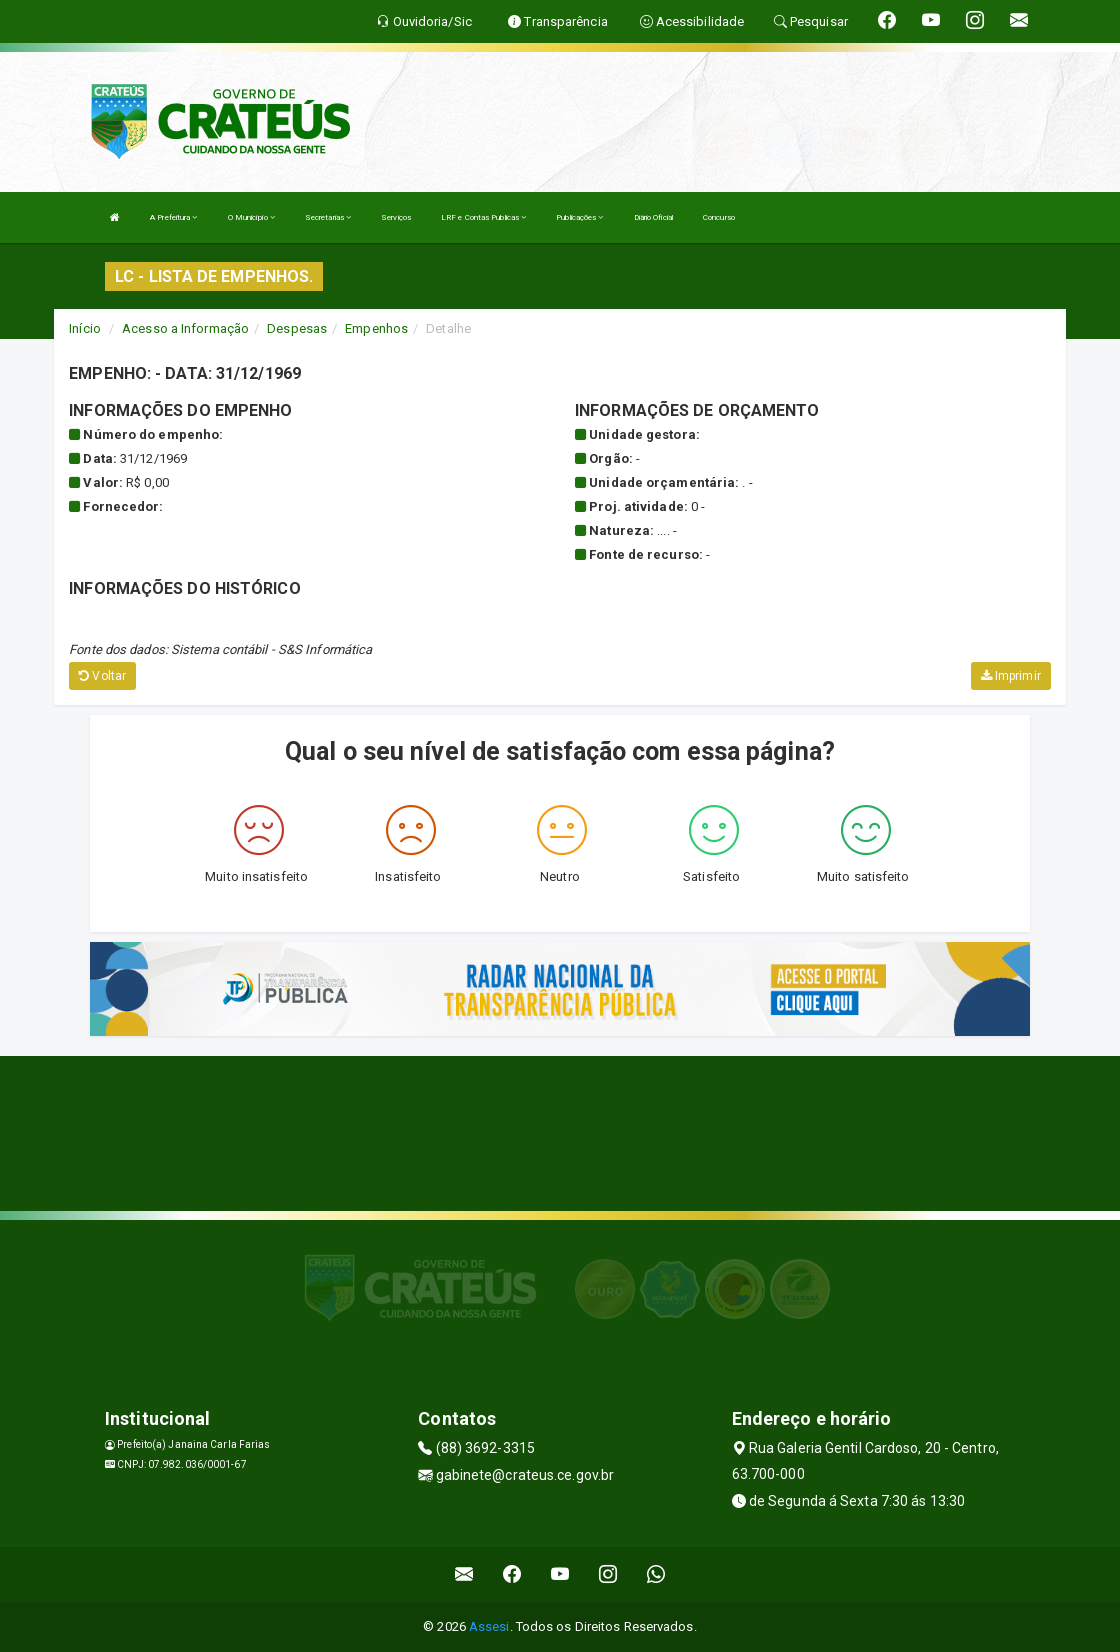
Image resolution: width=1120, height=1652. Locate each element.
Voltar (102, 676)
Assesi (489, 1626)
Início (85, 328)
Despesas (297, 328)
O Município (251, 217)
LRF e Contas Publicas (483, 217)
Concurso (719, 217)
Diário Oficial (653, 217)
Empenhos (376, 328)
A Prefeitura (173, 217)
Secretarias (328, 217)
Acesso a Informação (185, 328)
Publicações (579, 217)
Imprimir (1011, 676)
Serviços (396, 217)
